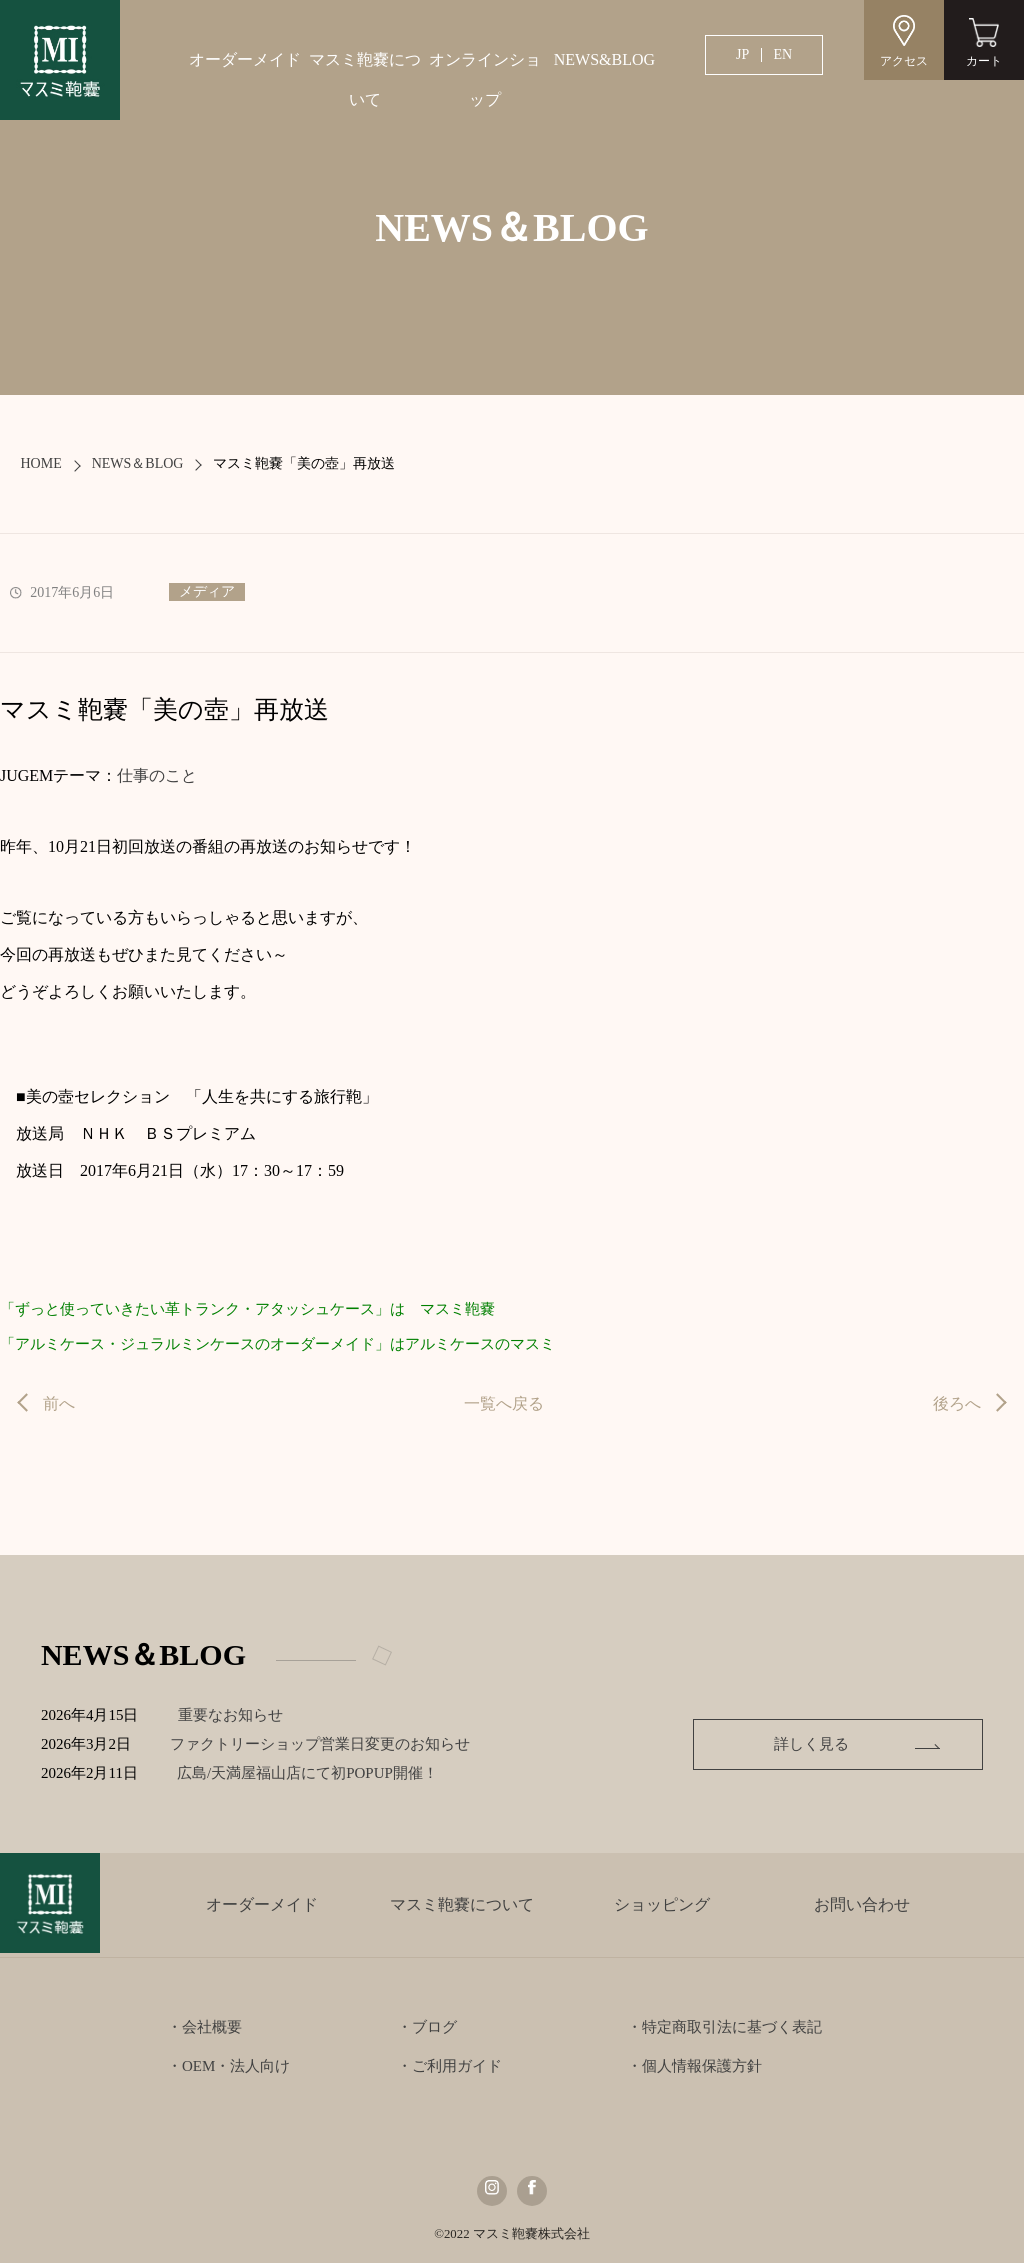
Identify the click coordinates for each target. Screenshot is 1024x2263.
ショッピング (662, 1904)
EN (782, 54)
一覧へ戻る (504, 1403)
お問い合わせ (862, 1904)
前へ (59, 1403)
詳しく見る (852, 1744)
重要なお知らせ (232, 1715)
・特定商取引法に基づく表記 (724, 2027)
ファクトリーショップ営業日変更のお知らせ (323, 1744)
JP (742, 54)
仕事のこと (157, 775)
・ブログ (427, 2027)
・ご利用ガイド (449, 2066)
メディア (207, 591)
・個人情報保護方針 (694, 2066)
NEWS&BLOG (604, 59)
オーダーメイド (245, 59)
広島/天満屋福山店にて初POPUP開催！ (325, 1773)
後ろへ (957, 1403)
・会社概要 (204, 2027)
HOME (40, 463)
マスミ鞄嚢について (365, 79)
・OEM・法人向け (228, 2066)
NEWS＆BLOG (138, 463)
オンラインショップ (485, 79)
